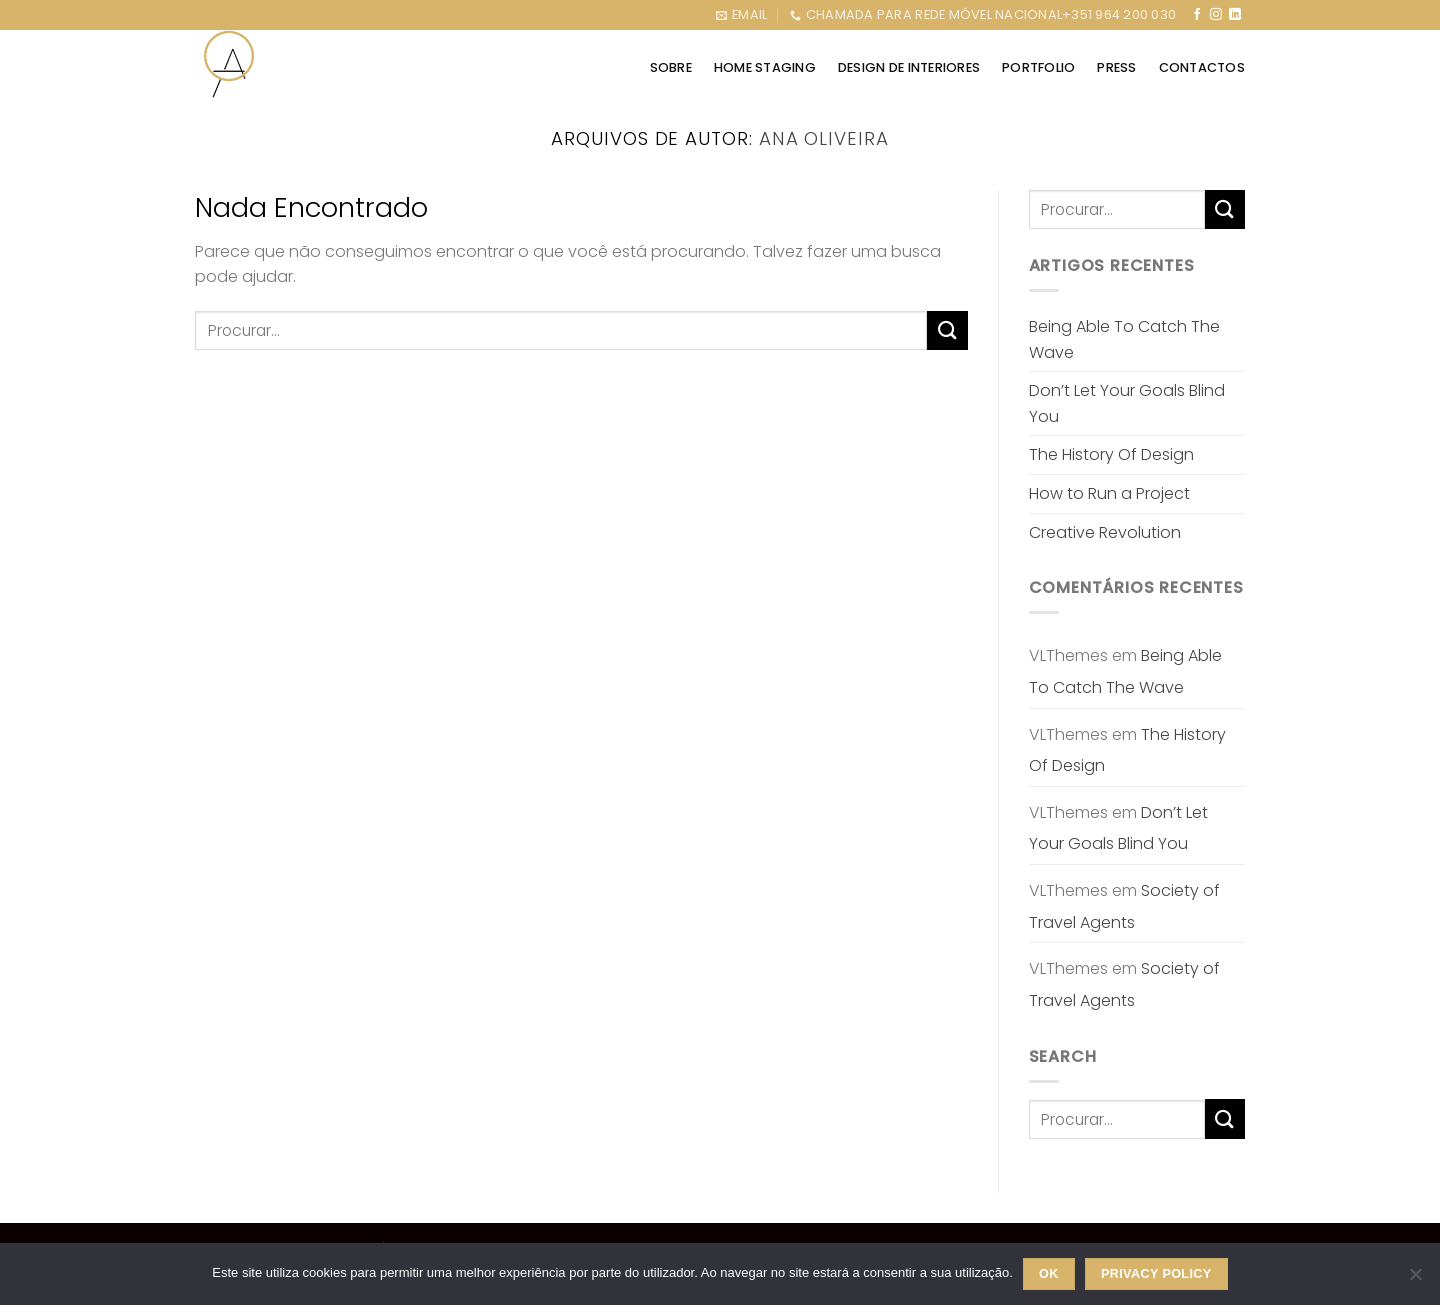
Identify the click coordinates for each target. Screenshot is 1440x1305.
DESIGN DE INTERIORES (909, 67)
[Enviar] (947, 330)
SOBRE (671, 67)
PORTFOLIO (1038, 67)
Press (1116, 67)
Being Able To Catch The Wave (1124, 339)
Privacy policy (1156, 1274)
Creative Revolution (1105, 532)
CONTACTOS (1202, 67)
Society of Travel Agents (1124, 906)
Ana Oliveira (824, 138)
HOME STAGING (765, 67)
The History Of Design (1111, 454)
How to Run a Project (1109, 493)
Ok (1049, 1274)
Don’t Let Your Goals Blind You (1127, 403)
